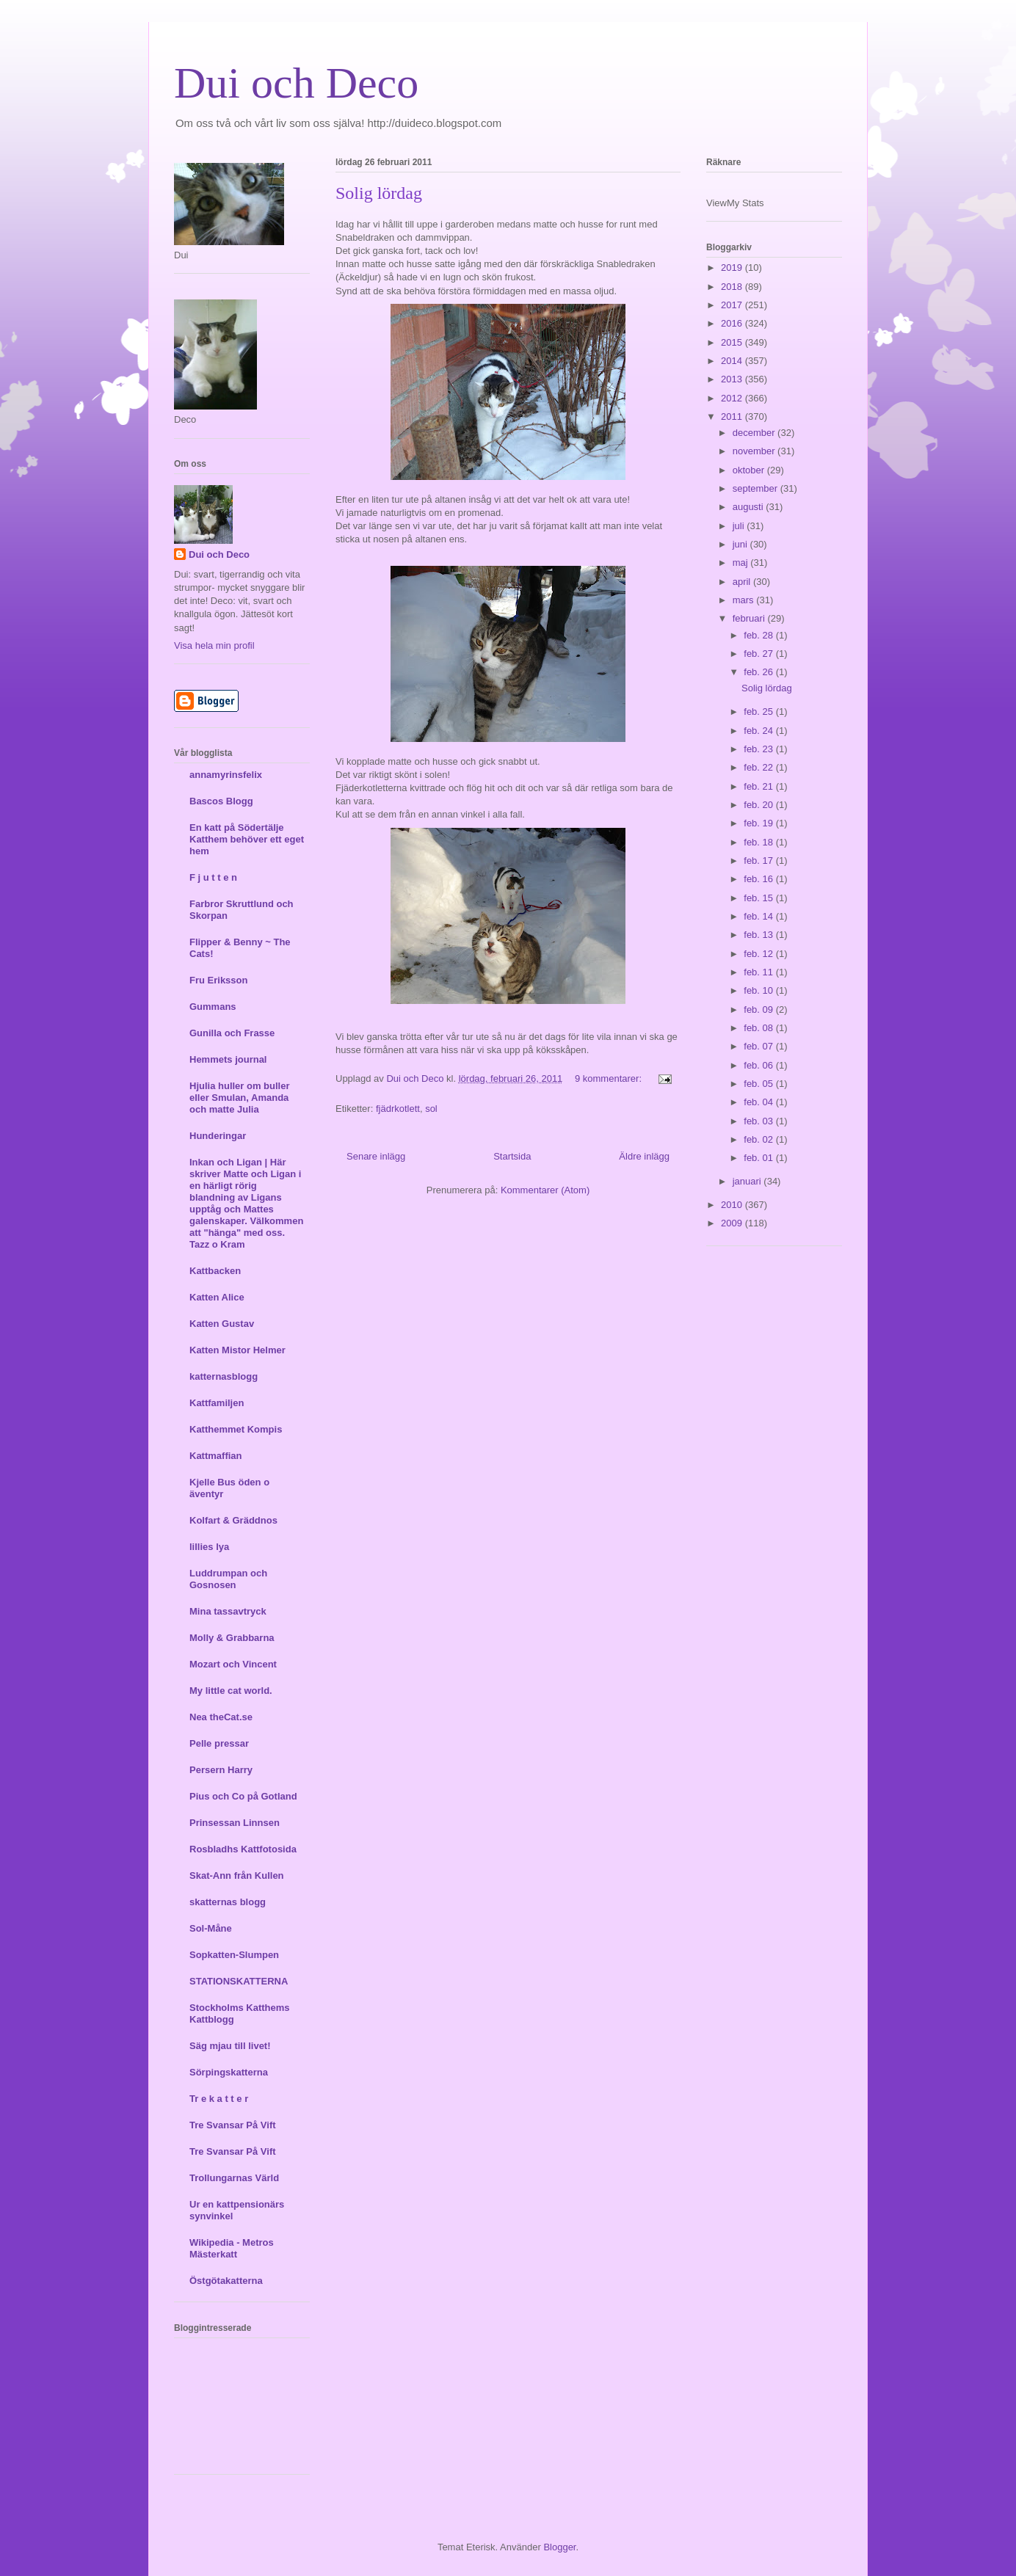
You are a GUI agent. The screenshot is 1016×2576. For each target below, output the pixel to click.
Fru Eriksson (218, 980)
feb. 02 (759, 1139)
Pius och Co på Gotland (243, 1796)
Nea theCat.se (221, 1716)
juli (740, 525)
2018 (733, 286)
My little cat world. (230, 1690)
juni (741, 544)
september (756, 488)
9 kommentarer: (610, 1078)
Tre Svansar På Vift (232, 2125)
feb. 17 (759, 860)
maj (742, 562)
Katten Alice (216, 1297)
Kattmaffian (215, 1455)
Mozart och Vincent (233, 1664)
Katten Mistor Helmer (237, 1350)
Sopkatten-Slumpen (234, 1954)
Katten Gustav (221, 1323)
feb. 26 (759, 671)
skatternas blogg (227, 1901)
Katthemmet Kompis (235, 1429)
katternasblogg (223, 1376)
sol (431, 1108)
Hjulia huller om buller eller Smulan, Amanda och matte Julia (239, 1097)
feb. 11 (759, 972)
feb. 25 (759, 711)
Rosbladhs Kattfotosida (243, 1849)
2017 (733, 304)
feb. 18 (759, 842)
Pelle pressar (219, 1743)
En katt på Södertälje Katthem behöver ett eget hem (246, 839)
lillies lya (209, 1546)
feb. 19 (759, 823)
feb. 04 (759, 1101)
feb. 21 (759, 786)
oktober (750, 470)
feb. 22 (759, 767)
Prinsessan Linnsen (234, 1822)
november (755, 450)
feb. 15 (759, 897)
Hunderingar (217, 1135)
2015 (733, 342)
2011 (733, 416)
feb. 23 (759, 748)
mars (745, 599)
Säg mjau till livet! (230, 2045)
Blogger (559, 2547)
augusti (749, 506)
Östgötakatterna (226, 2280)
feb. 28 (759, 635)
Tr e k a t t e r (218, 2098)
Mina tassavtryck (227, 1611)
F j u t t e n (213, 877)
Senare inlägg (375, 1156)
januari (748, 1181)
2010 (733, 1204)
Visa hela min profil (214, 645)
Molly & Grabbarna (232, 1637)
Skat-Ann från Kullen (236, 1875)
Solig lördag (378, 193)
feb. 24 (759, 730)
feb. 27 (759, 653)
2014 (733, 360)
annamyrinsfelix (225, 774)
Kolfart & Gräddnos (233, 1520)
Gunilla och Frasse (232, 1032)
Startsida (512, 1156)
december (755, 432)
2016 (733, 323)
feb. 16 (759, 878)
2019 (733, 267)
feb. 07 (759, 1046)
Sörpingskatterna (228, 2072)
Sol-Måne (210, 1928)
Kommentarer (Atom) (545, 1190)
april (743, 581)
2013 (733, 379)
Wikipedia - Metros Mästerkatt (231, 2248)
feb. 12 (759, 953)
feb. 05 (759, 1083)
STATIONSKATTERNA (238, 1981)
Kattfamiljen (216, 1402)
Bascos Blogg (221, 801)
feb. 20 (759, 804)
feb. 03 (759, 1121)
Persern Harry (221, 1769)
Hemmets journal (227, 1059)
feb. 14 (759, 916)
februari (750, 618)
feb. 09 (759, 1009)
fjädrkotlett (398, 1108)
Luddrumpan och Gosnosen (228, 1579)
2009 (733, 1223)
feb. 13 (759, 934)
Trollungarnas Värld (234, 2177)
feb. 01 (759, 1157)
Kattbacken (215, 1270)
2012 (733, 398)
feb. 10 (759, 990)
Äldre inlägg (644, 1156)
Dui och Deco (296, 83)
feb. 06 (759, 1065)
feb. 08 (759, 1027)
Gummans (212, 1006)
